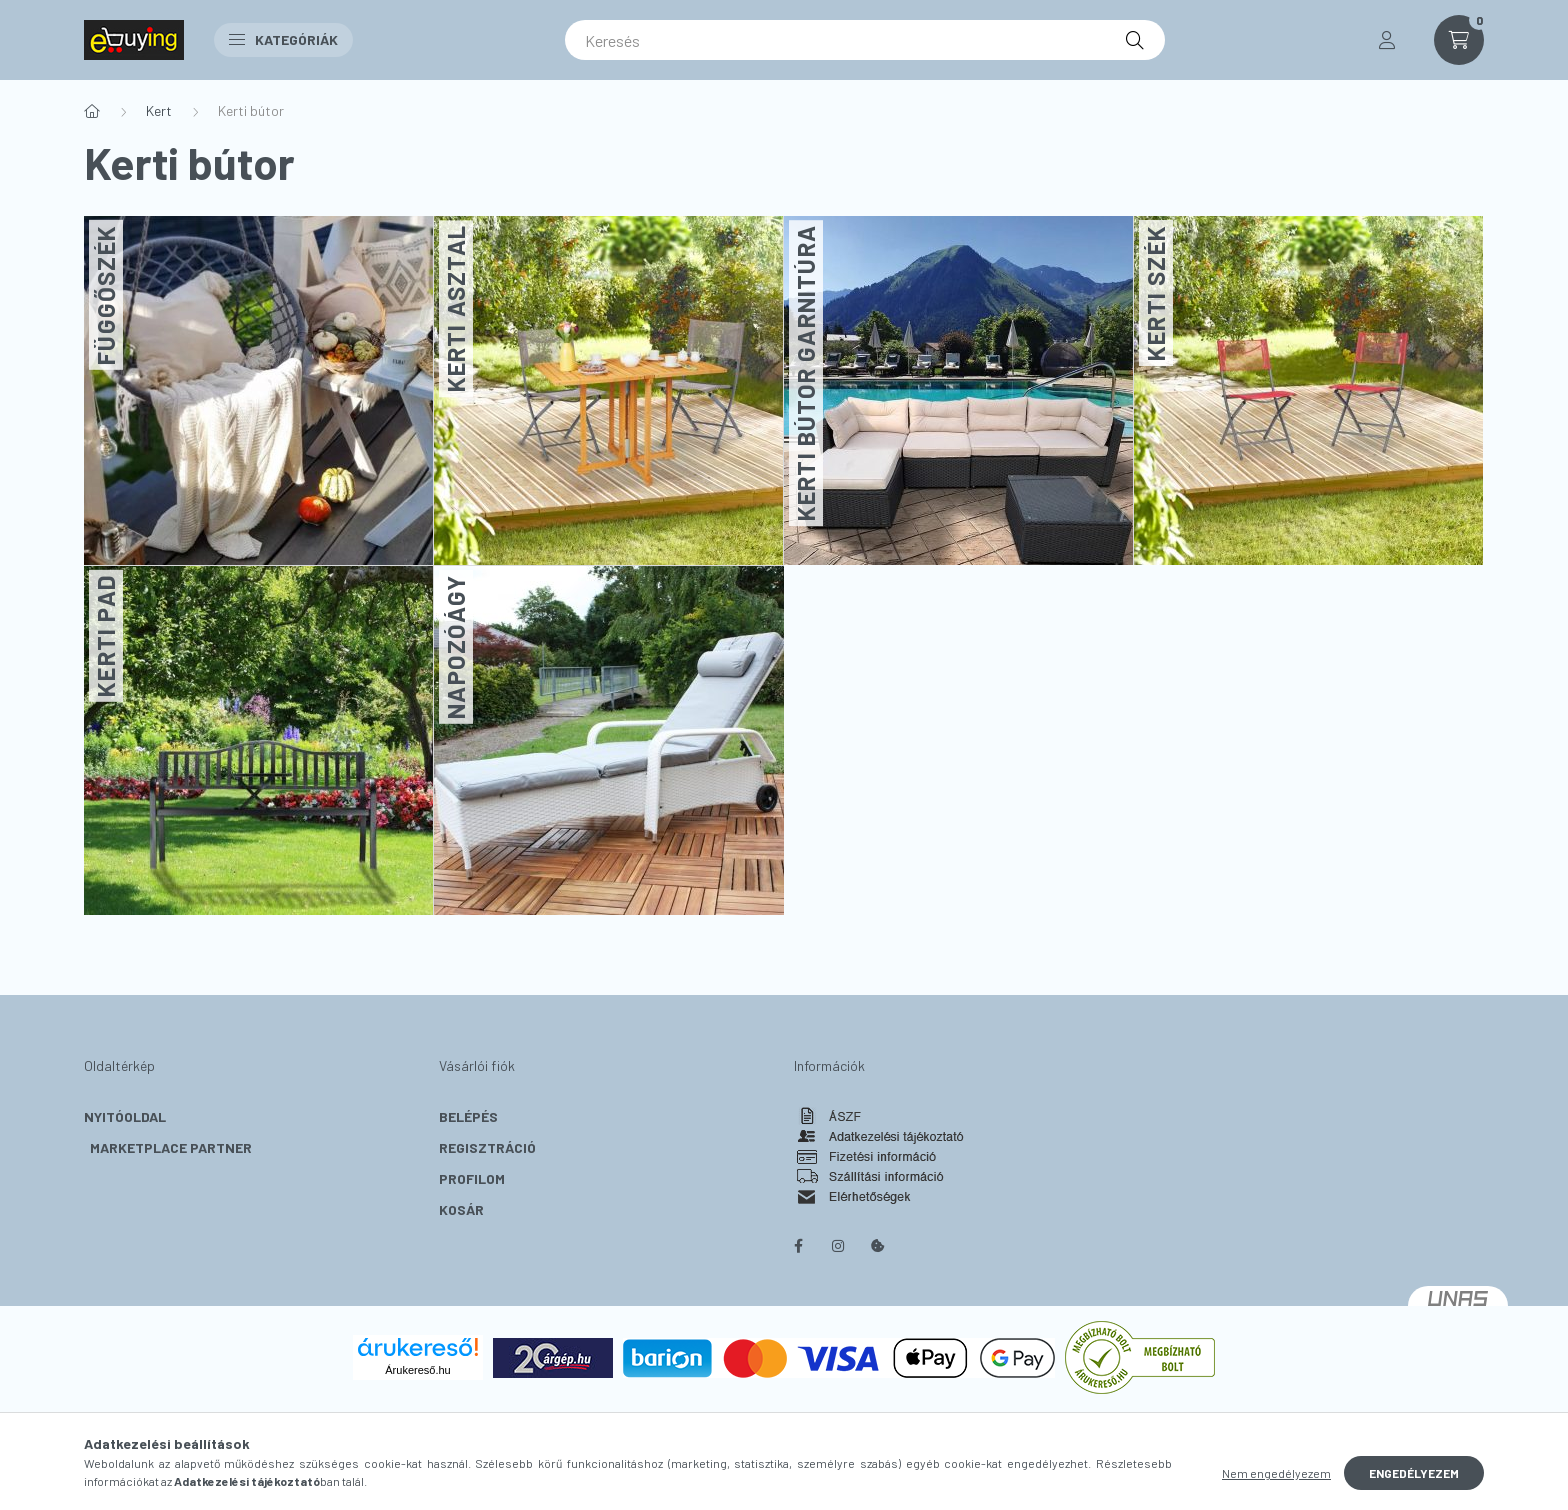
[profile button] (1387, 40)
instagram (838, 1246)
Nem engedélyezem (1276, 1473)
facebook (798, 1246)
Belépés (468, 1116)
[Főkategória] (92, 111)
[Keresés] (865, 40)
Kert (159, 110)
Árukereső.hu (417, 1370)
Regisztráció (487, 1147)
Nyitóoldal (125, 1116)
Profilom (472, 1178)
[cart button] (1459, 40)
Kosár (461, 1209)
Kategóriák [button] (283, 39)
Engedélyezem (1414, 1473)
